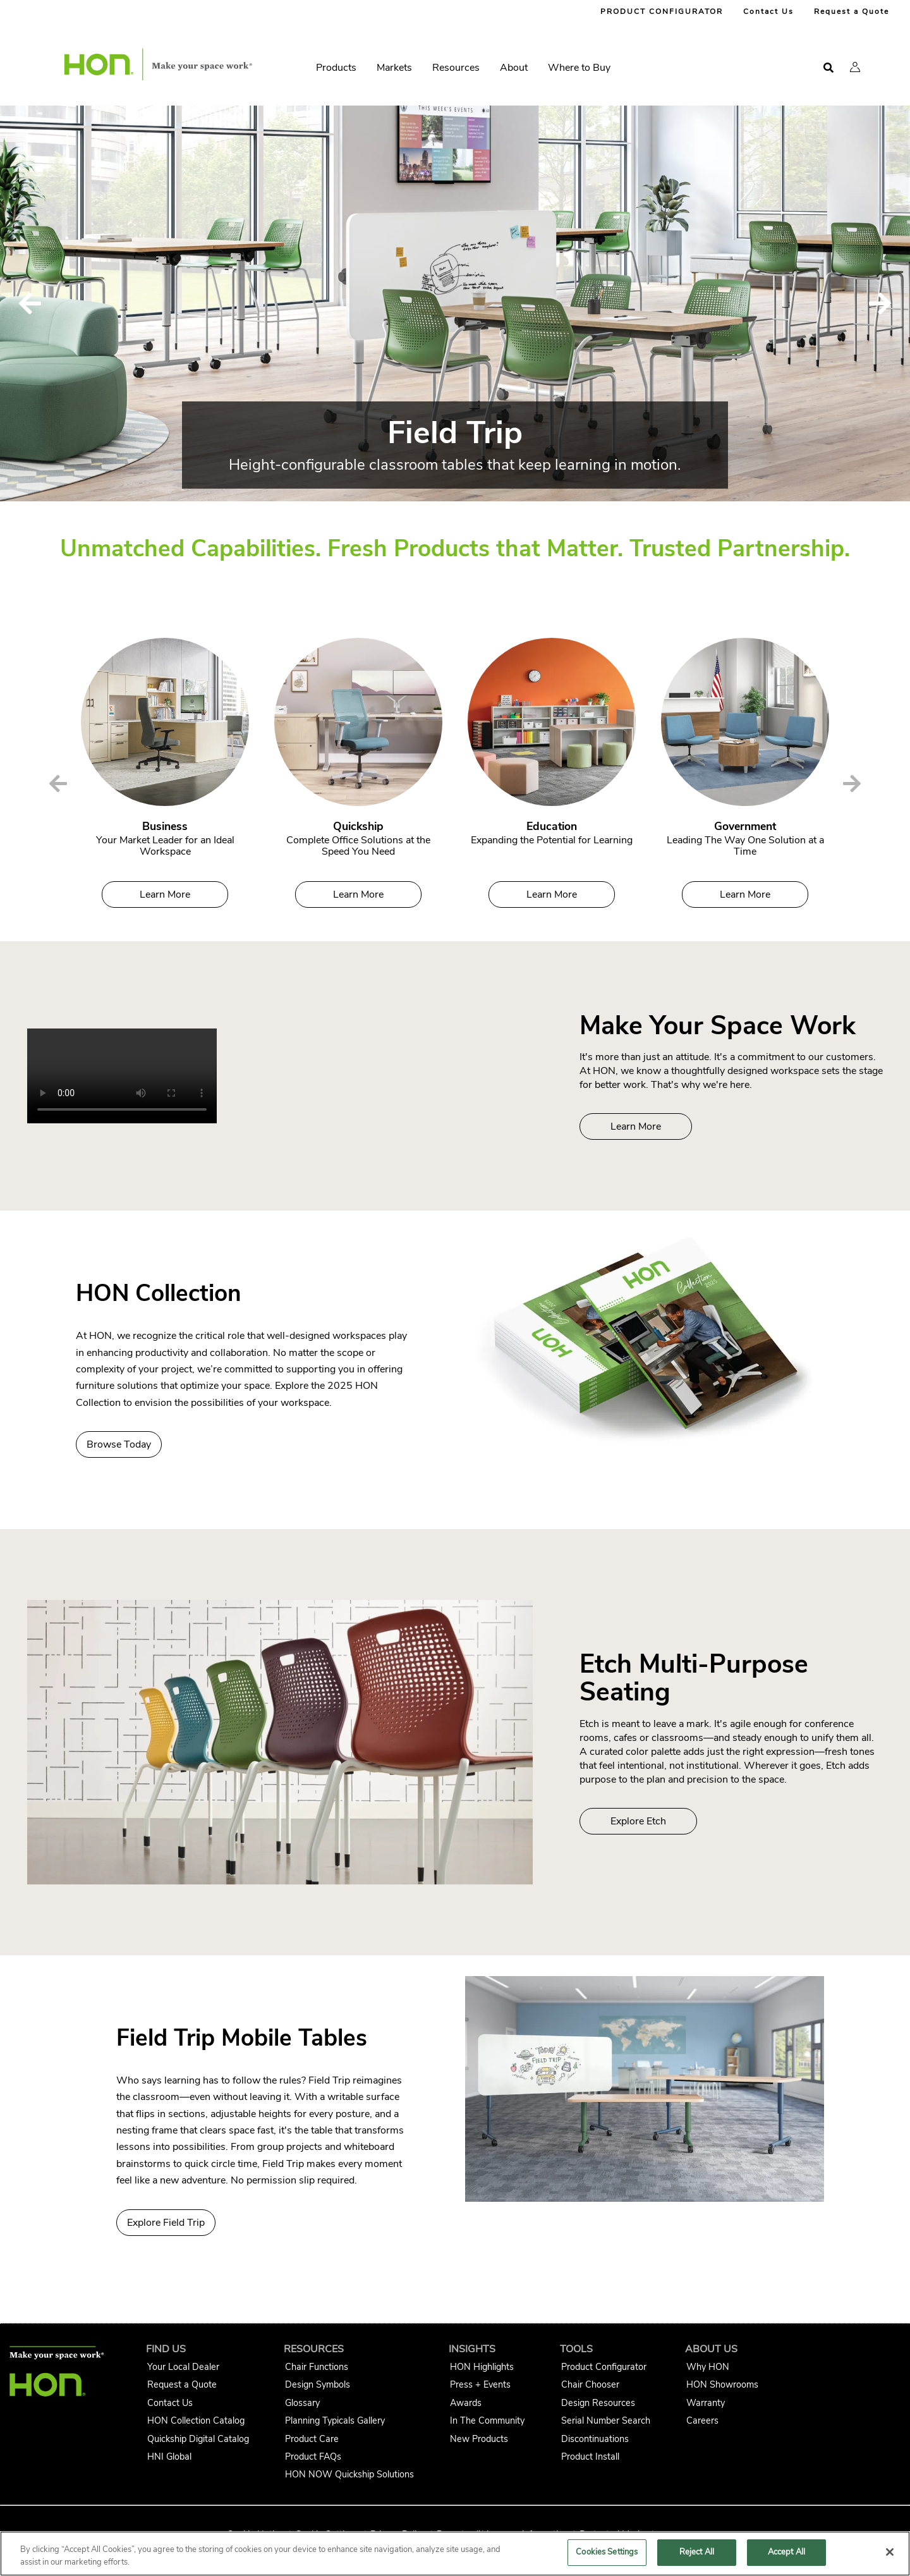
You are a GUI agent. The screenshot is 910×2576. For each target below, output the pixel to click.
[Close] (890, 2552)
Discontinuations (595, 2439)
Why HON (707, 2366)
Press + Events (480, 2384)
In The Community (487, 2420)
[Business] (165, 722)
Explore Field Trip (166, 2223)
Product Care (312, 2439)
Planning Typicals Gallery (335, 2420)
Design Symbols (317, 2384)
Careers (702, 2420)
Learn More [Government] (745, 894)
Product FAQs (313, 2456)
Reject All (696, 2552)
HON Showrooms (722, 2384)
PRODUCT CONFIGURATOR (661, 11)
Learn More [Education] (551, 894)
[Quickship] (358, 722)
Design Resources (598, 2402)
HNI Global (169, 2456)
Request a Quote (851, 11)
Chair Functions (316, 2366)
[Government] (745, 722)
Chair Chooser (590, 2384)
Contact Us (768, 11)
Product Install (590, 2456)
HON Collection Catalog (196, 2420)
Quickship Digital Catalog (198, 2439)
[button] (855, 67)
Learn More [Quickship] (358, 894)
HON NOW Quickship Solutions (349, 2474)
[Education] (552, 722)
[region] (455, 2553)
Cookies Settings (607, 2552)
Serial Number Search (605, 2420)
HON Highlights (482, 2366)
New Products (479, 2439)
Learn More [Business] (165, 894)
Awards (466, 2402)
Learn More (635, 1126)
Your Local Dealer (183, 2366)
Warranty (705, 2402)
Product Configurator (603, 2366)
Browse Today (119, 1444)
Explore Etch (638, 1821)
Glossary (302, 2402)
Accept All (786, 2552)
